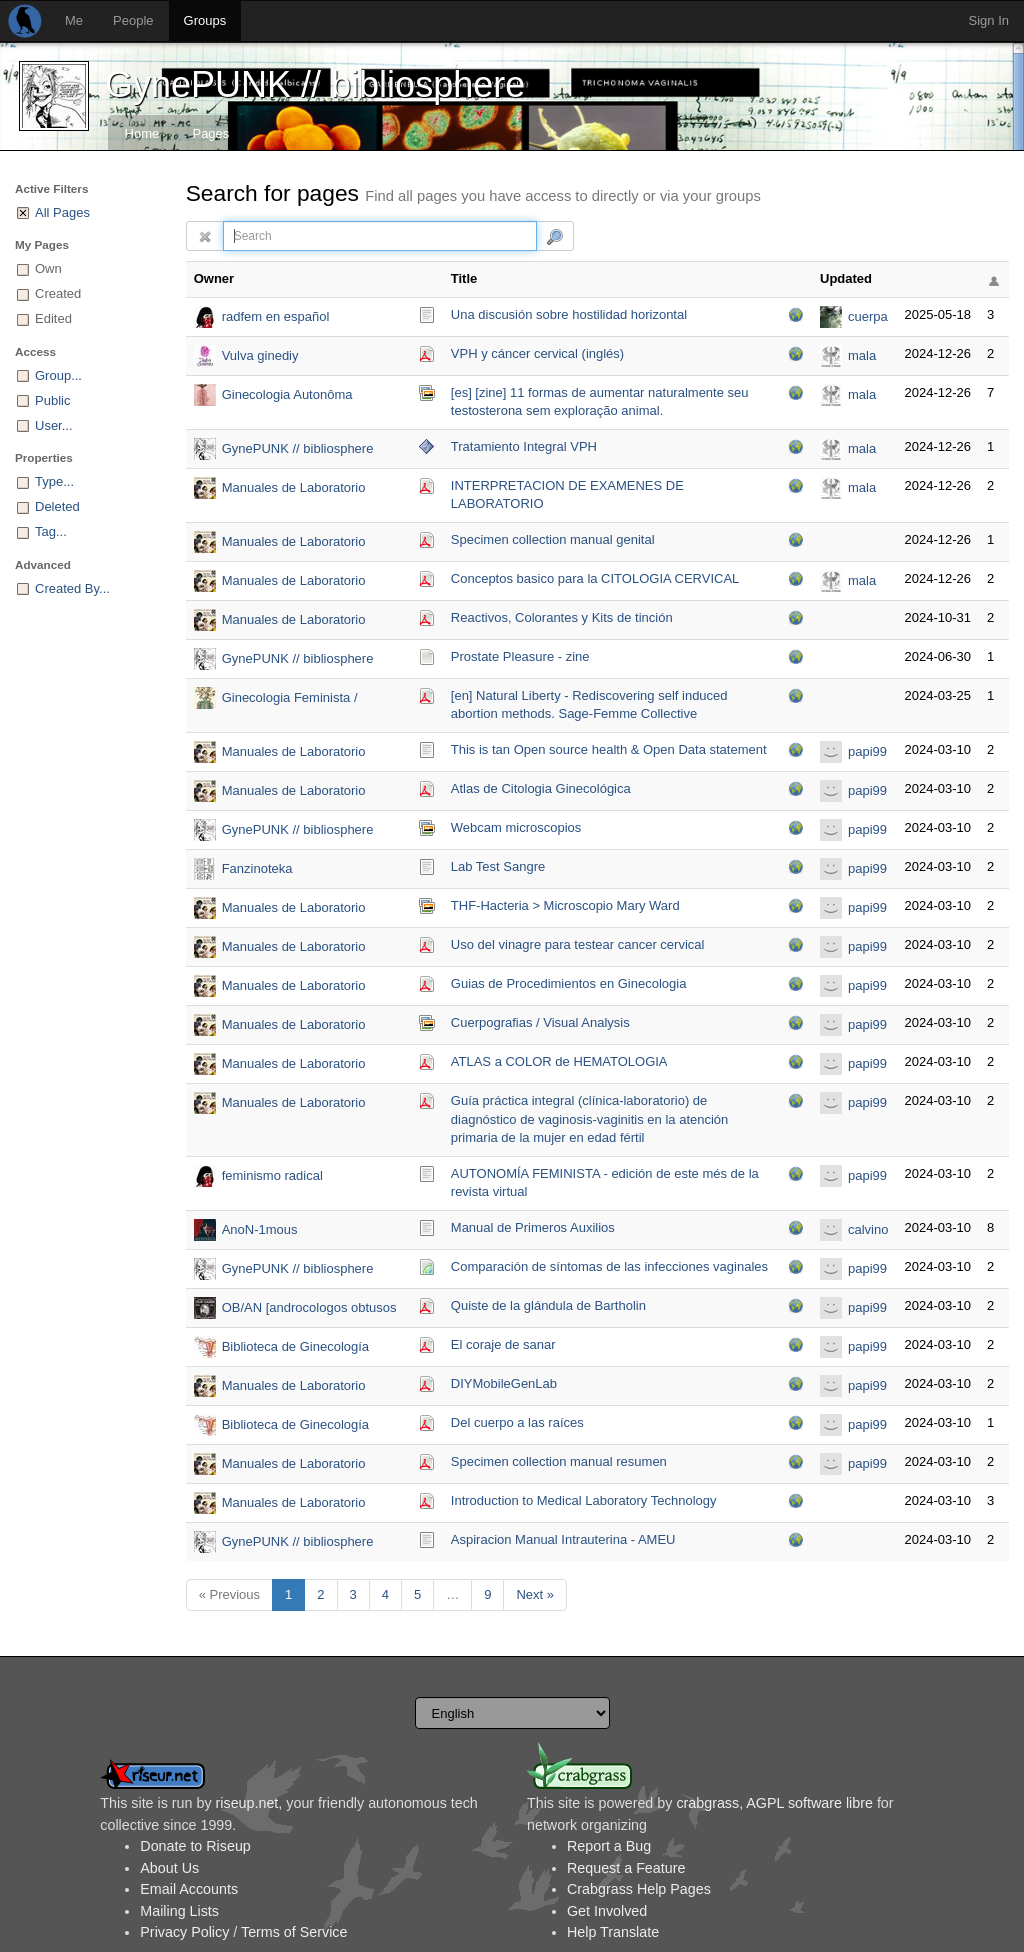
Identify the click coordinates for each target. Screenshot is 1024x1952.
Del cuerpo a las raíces (517, 1422)
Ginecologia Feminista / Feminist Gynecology (290, 699)
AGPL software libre (809, 1803)
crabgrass (707, 1803)
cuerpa (868, 316)
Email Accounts (189, 1889)
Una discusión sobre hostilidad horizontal (569, 314)
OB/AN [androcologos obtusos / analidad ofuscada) (309, 1309)
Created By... (72, 588)
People (133, 20)
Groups (205, 20)
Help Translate (613, 1932)
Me (74, 20)
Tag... (51, 531)
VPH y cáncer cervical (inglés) (537, 353)
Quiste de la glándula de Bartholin (548, 1305)
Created (58, 293)
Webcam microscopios (516, 827)
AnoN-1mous (260, 1229)
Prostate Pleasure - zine (520, 656)
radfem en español (276, 316)
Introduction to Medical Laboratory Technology (584, 1500)
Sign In (989, 20)
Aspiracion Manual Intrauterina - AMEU (563, 1539)
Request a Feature (626, 1868)
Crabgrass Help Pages (639, 1889)
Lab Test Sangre (498, 866)
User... (54, 425)
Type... (54, 481)
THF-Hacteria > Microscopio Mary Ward (565, 905)
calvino (868, 1229)
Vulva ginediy (260, 355)
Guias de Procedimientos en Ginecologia (569, 983)
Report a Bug (609, 1846)
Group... (58, 375)
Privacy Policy (184, 1932)
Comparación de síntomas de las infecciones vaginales (609, 1266)
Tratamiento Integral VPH (524, 446)
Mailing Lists (179, 1911)
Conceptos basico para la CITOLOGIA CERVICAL (595, 578)
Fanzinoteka (257, 868)
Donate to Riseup (195, 1846)
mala (862, 355)
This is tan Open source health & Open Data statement (609, 749)
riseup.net (247, 1803)
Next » (535, 1594)
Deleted (57, 506)
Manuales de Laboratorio (294, 487)
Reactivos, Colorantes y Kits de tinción (562, 617)
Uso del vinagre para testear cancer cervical (578, 944)
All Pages (62, 212)
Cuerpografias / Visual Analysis (540, 1022)
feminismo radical (272, 1175)
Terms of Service (294, 1932)
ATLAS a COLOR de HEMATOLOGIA (559, 1061)
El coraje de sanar (503, 1344)
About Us (169, 1868)
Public (52, 400)
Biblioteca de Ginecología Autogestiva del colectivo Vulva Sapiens (311, 1348)
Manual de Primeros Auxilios (533, 1227)
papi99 (867, 751)
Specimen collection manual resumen (559, 1461)
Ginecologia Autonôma (287, 394)
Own (48, 268)
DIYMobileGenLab (504, 1383)
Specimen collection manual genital (553, 539)
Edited (53, 318)
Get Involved (607, 1911)
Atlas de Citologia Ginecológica (541, 788)
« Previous (229, 1594)
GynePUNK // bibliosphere (315, 84)
